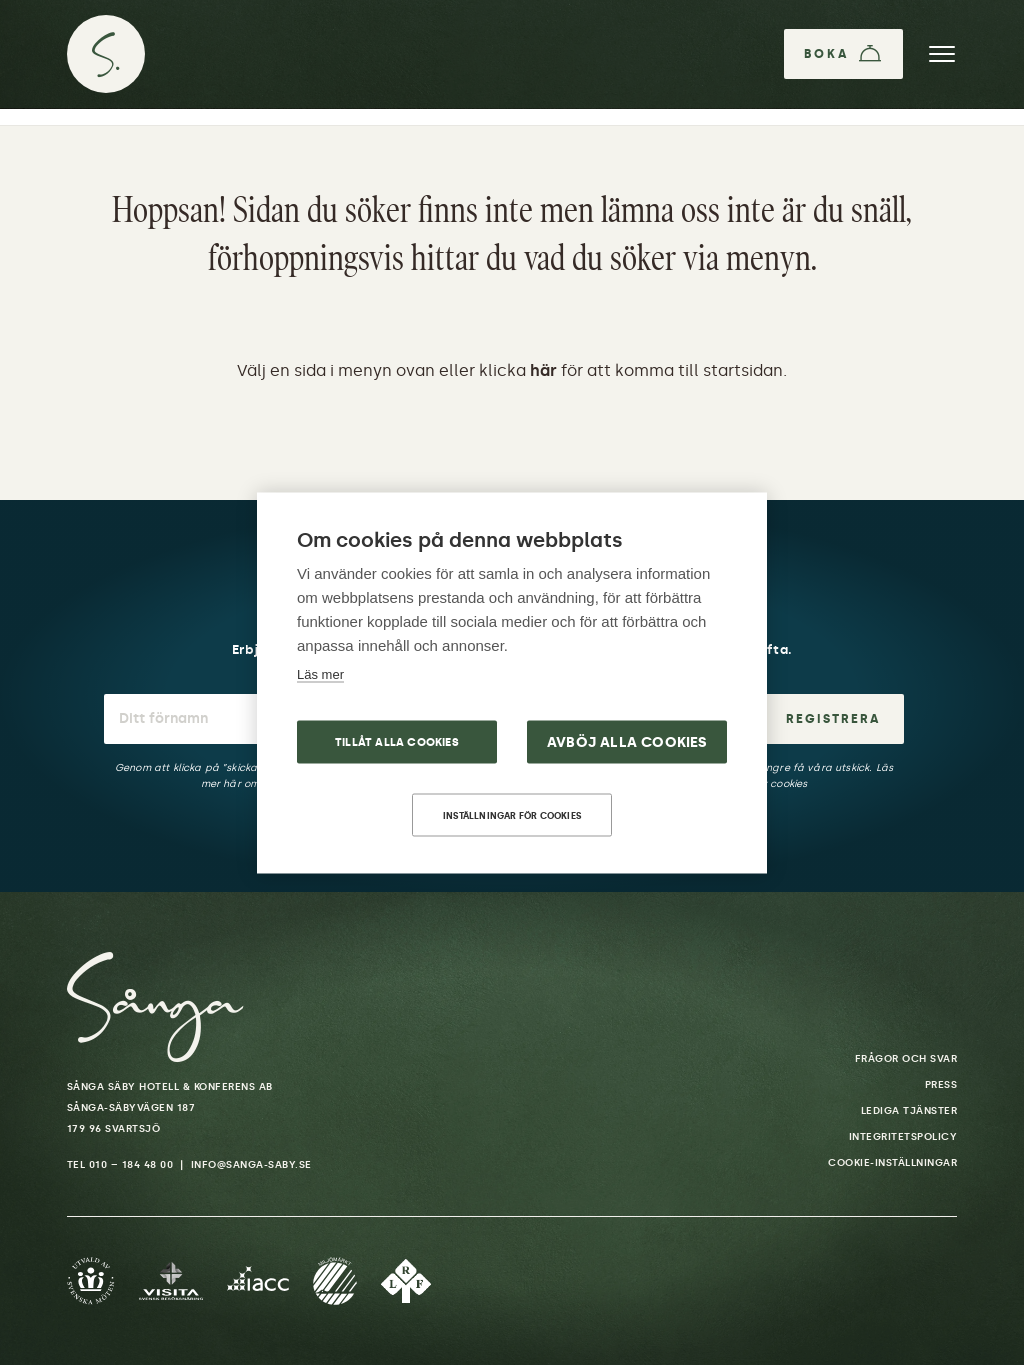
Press (941, 1085)
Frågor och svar (906, 1059)
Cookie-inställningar (892, 1163)
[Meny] (942, 54)
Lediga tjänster (909, 1111)
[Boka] (843, 54)
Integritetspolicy (903, 1137)
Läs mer (320, 673)
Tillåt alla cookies (397, 741)
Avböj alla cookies (627, 741)
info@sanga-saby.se (251, 1165)
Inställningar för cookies (512, 814)
